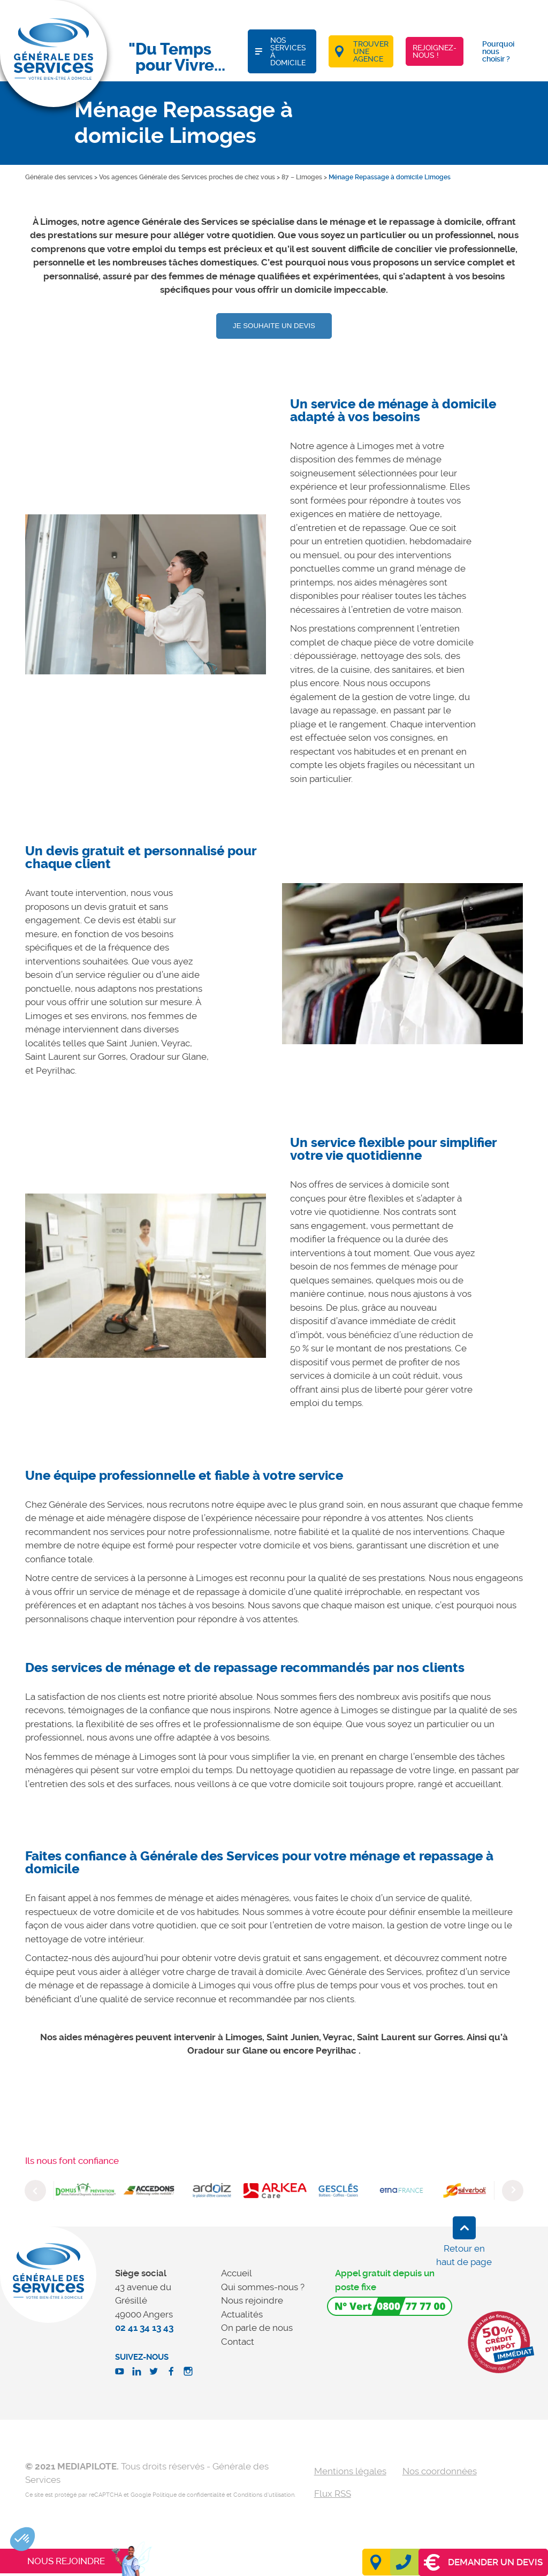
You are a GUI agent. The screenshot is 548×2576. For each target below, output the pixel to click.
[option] (145, 594)
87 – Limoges (301, 177)
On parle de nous (257, 2327)
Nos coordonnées (439, 2471)
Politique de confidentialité (189, 2494)
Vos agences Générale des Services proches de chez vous (187, 177)
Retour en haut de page (464, 2255)
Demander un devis (483, 2562)
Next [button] (512, 2190)
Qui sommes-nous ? (263, 2287)
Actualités (242, 2314)
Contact (237, 2341)
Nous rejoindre (252, 2300)
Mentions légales (350, 2471)
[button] (22, 2539)
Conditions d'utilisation (263, 2494)
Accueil (236, 2273)
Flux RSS (332, 2493)
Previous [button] (35, 2190)
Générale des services (59, 177)
